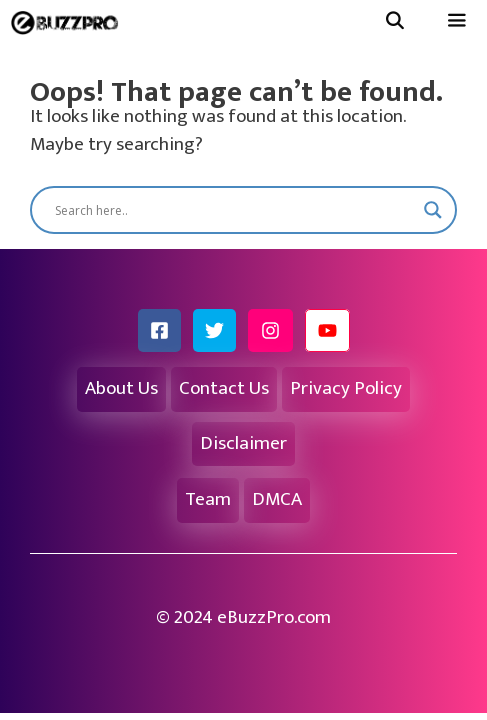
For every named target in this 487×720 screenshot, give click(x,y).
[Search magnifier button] (433, 210)
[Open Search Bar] (394, 22)
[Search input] (234, 210)
